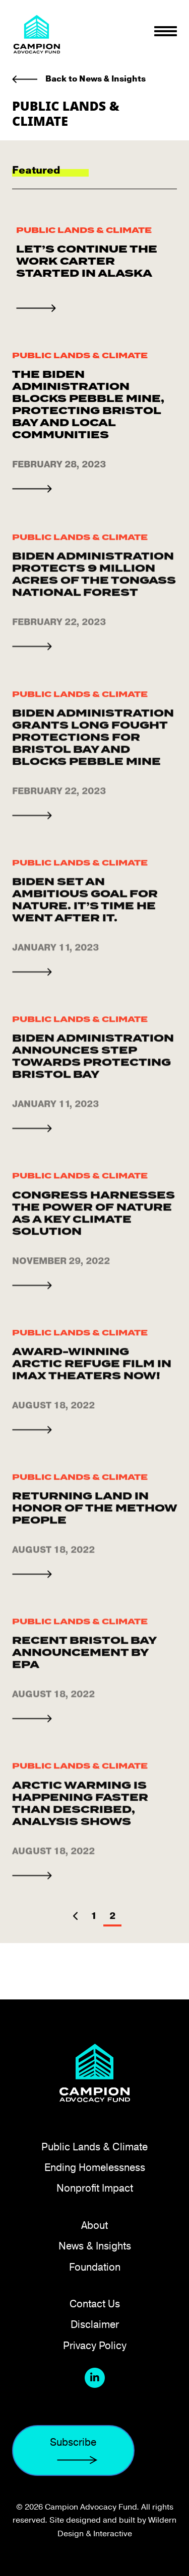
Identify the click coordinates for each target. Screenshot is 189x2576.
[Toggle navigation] (165, 31)
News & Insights (94, 2245)
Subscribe (73, 2451)
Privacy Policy (95, 2345)
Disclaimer (95, 2324)
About (94, 2225)
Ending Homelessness (94, 2167)
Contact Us (95, 2303)
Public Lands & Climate (84, 231)
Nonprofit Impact (94, 2188)
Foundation (94, 2267)
